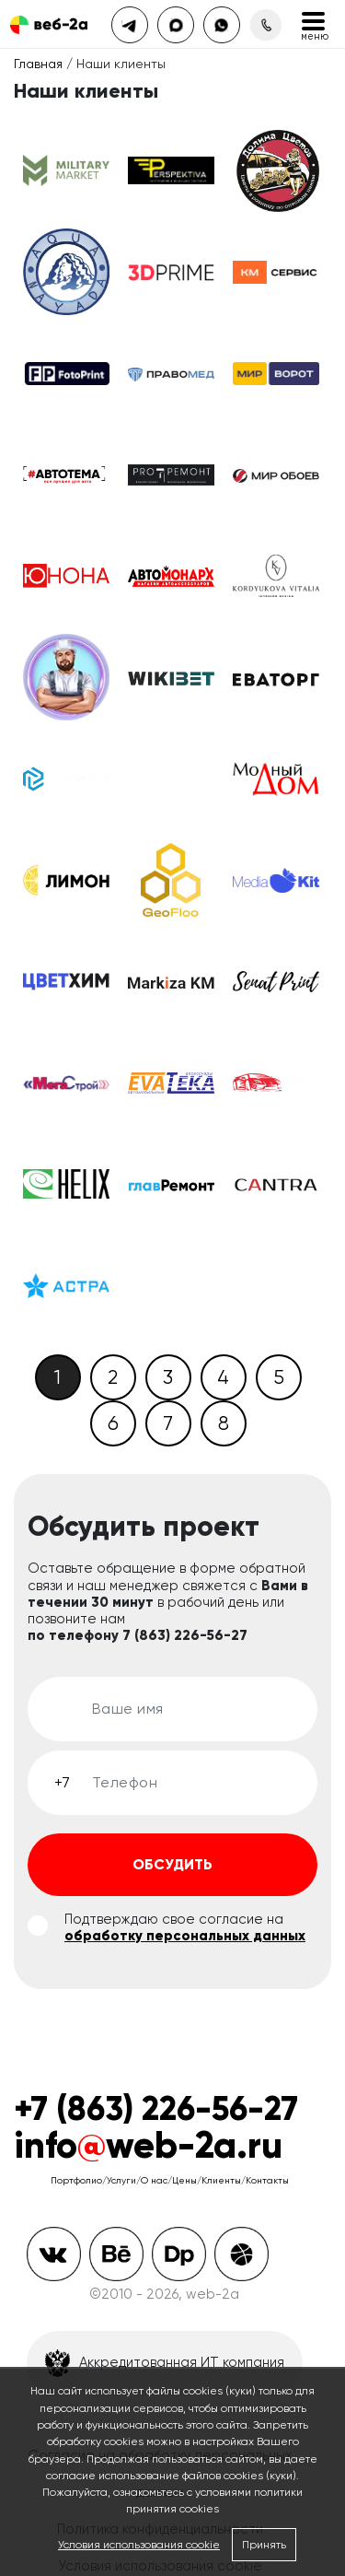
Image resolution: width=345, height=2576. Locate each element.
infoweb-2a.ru (148, 2145)
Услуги (121, 2180)
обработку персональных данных (184, 1935)
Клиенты (221, 2180)
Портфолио (76, 2180)
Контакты (267, 2180)
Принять (264, 2544)
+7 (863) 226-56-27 (156, 2109)
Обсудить (172, 1864)
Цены (184, 2180)
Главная (38, 63)
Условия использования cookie (139, 2544)
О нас (154, 2180)
